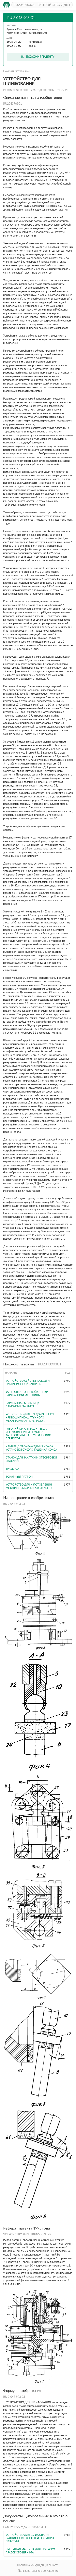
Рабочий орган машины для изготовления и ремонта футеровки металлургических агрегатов (28, 1433)
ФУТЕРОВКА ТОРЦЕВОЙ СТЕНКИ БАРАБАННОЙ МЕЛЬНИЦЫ (27, 1393)
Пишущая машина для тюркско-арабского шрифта (31, 2551)
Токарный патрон (19, 1476)
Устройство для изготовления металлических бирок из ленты (29, 1486)
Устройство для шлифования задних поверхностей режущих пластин (30, 2538)
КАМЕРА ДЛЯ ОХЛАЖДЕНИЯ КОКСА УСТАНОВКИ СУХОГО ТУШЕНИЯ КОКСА (31, 1448)
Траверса (12, 1468)
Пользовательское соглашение (38, 2570)
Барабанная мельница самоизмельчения (23, 1404)
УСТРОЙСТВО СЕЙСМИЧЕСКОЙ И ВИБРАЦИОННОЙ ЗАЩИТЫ (28, 1382)
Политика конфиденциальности (38, 2565)
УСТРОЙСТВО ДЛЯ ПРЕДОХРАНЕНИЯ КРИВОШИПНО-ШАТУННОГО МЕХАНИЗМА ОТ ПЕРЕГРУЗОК (30, 1417)
